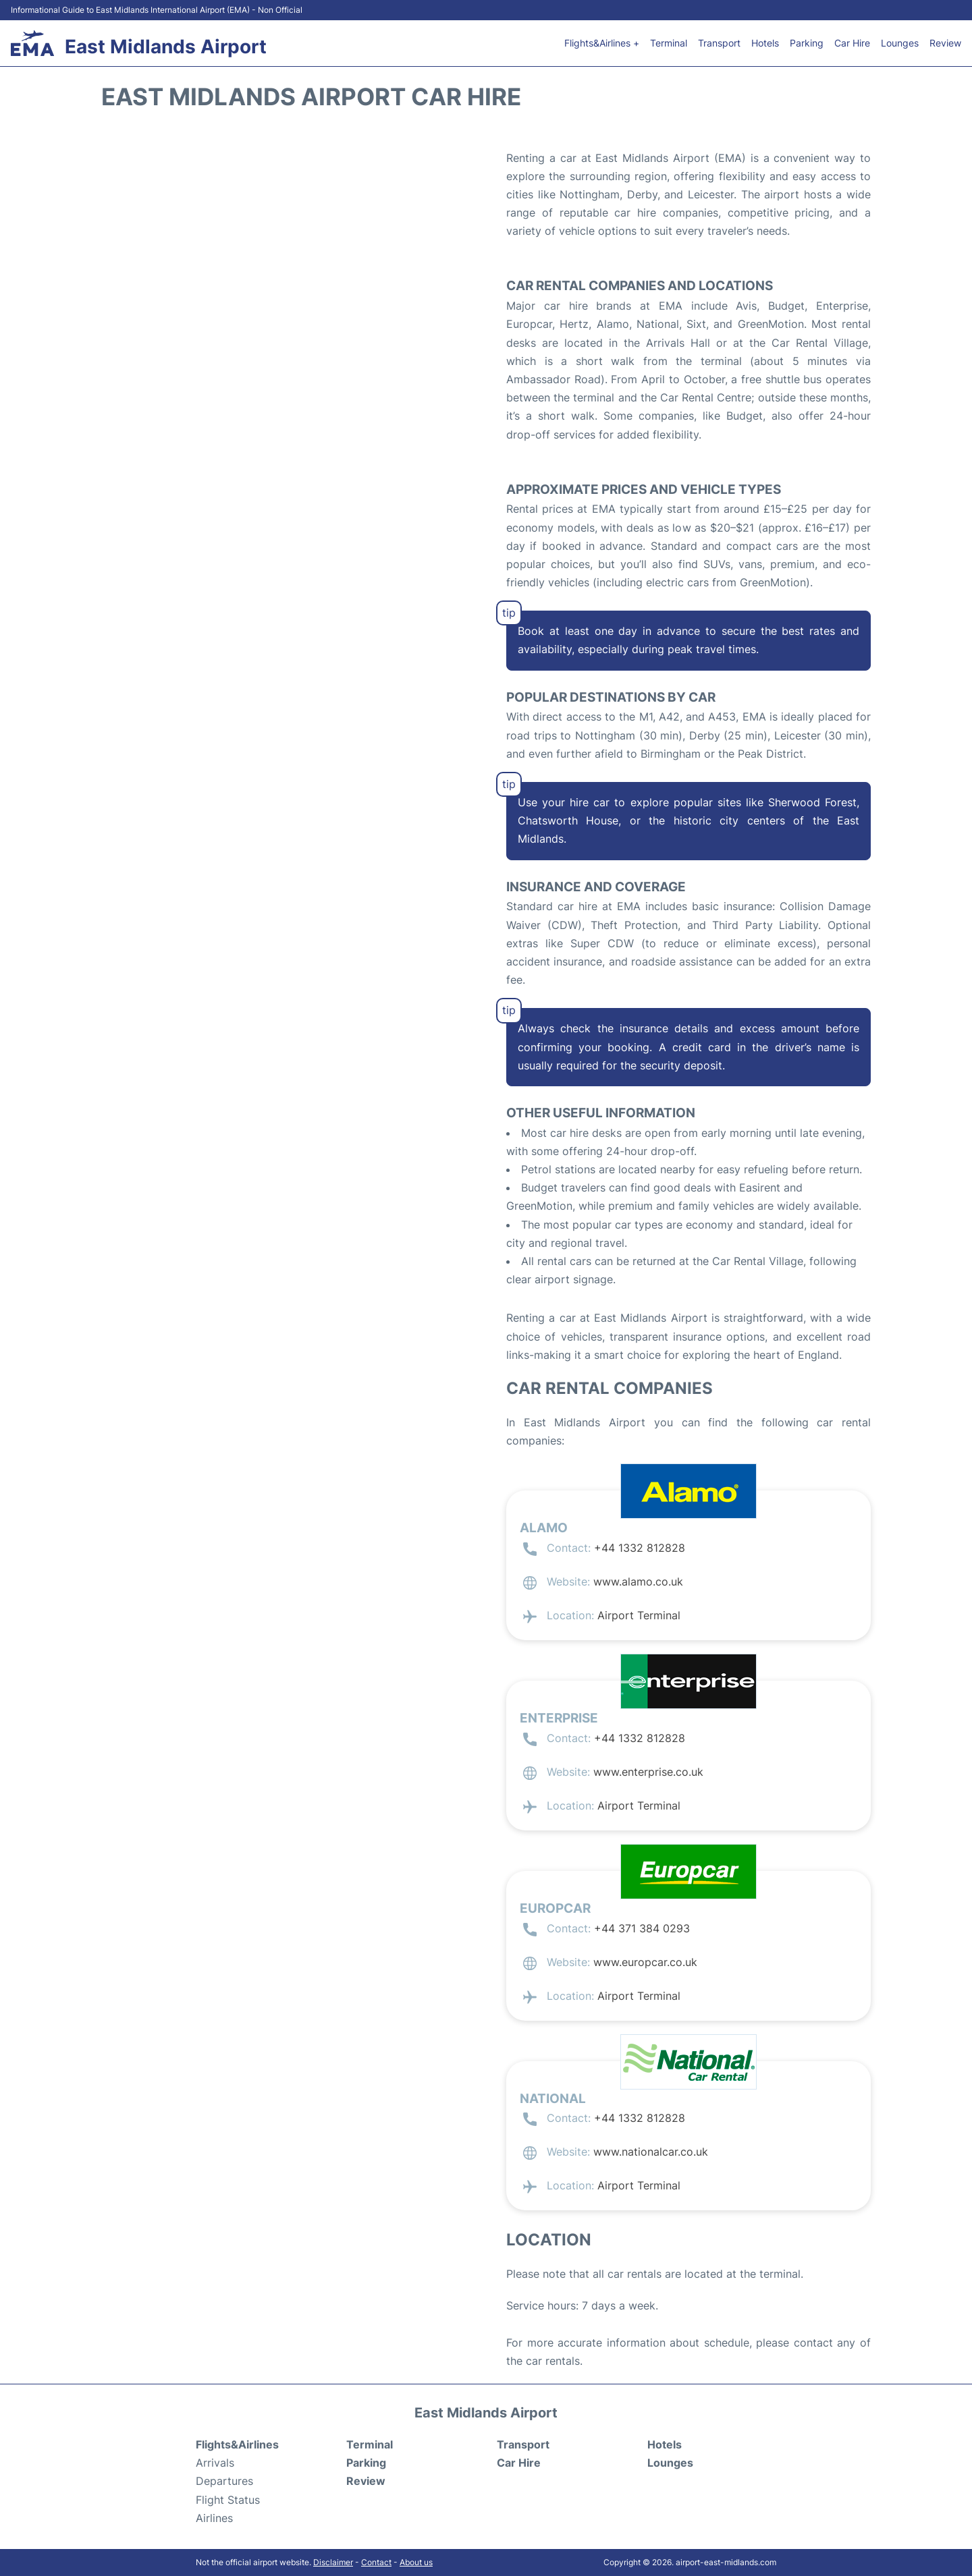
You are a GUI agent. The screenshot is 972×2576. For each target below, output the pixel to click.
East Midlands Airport (166, 46)
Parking (807, 43)
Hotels (765, 43)
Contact (376, 2562)
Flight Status (228, 2500)
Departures (224, 2481)
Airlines (214, 2518)
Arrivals (215, 2462)
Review (945, 43)
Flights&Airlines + (601, 43)
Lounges (900, 43)
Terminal (668, 43)
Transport (719, 43)
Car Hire (852, 43)
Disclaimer (333, 2562)
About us (416, 2562)
